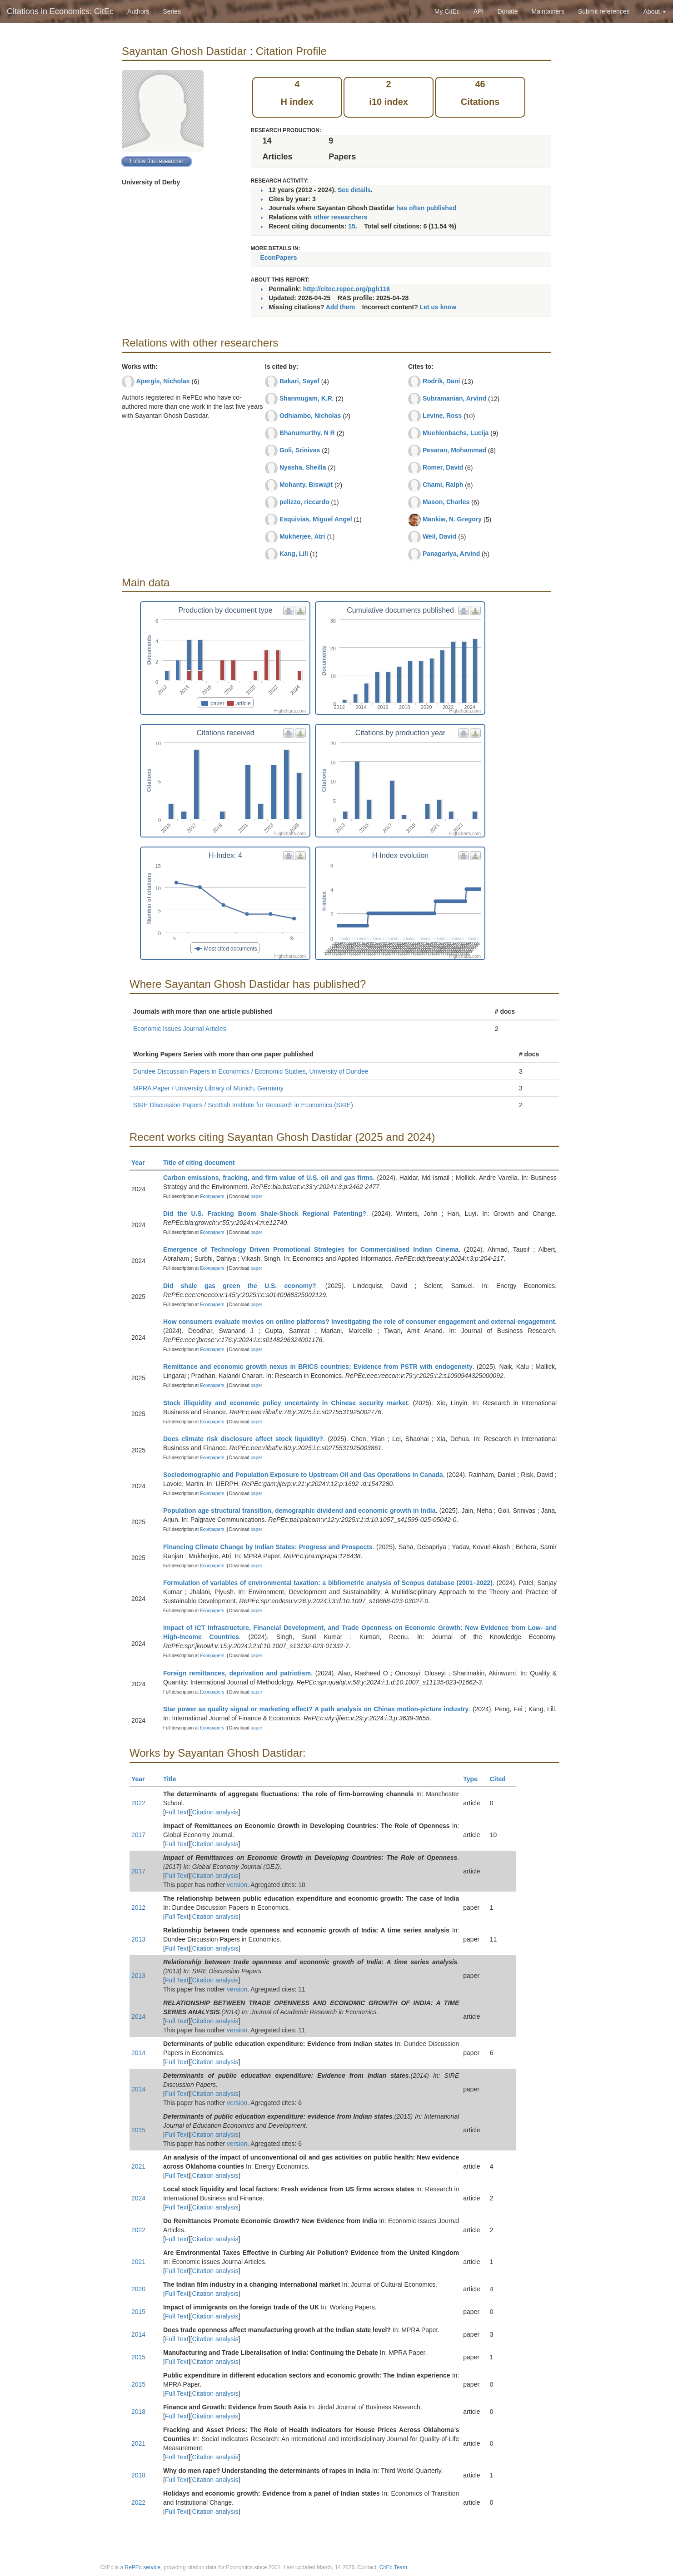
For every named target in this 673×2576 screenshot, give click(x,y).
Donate (507, 11)
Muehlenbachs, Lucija (456, 432)
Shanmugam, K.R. (306, 398)
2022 (138, 1803)
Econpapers (211, 1196)
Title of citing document (203, 1162)
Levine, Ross (442, 415)
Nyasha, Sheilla (302, 467)
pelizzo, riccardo (304, 501)
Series (172, 11)
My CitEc (447, 11)
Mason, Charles (446, 501)
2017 (138, 1834)
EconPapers (278, 257)
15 (351, 226)
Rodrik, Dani (441, 381)
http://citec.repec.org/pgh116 (346, 288)
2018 (138, 2411)
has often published (426, 208)
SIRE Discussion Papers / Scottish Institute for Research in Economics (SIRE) (243, 1105)
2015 (138, 2130)
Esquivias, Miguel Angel (315, 519)
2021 (138, 2166)
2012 (138, 1907)
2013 (138, 1939)
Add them (340, 307)
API (479, 11)
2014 (138, 2016)
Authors (138, 11)
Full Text (177, 1812)
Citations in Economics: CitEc (60, 11)
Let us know (438, 307)
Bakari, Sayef (299, 381)
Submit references (604, 11)
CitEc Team (393, 2567)
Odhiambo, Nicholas (310, 415)
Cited (502, 1779)
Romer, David (443, 467)
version (237, 1884)
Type (474, 1779)
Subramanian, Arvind (454, 398)
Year (142, 1162)
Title (173, 1779)
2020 (138, 2289)
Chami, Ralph (443, 484)
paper (257, 1196)
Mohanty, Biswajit (306, 484)
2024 (138, 2198)
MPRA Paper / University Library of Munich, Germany (208, 1088)
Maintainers (548, 11)
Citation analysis (215, 1812)
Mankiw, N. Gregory (452, 519)
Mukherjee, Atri (302, 536)
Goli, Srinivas (299, 450)
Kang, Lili (293, 553)
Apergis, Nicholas (162, 381)
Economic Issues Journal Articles (179, 1028)
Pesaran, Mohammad (454, 450)
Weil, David (439, 536)
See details (354, 189)
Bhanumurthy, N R (307, 432)
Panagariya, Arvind (451, 553)
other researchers (340, 217)
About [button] (654, 11)
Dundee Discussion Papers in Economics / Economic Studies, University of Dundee (250, 1071)
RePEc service (143, 2567)
